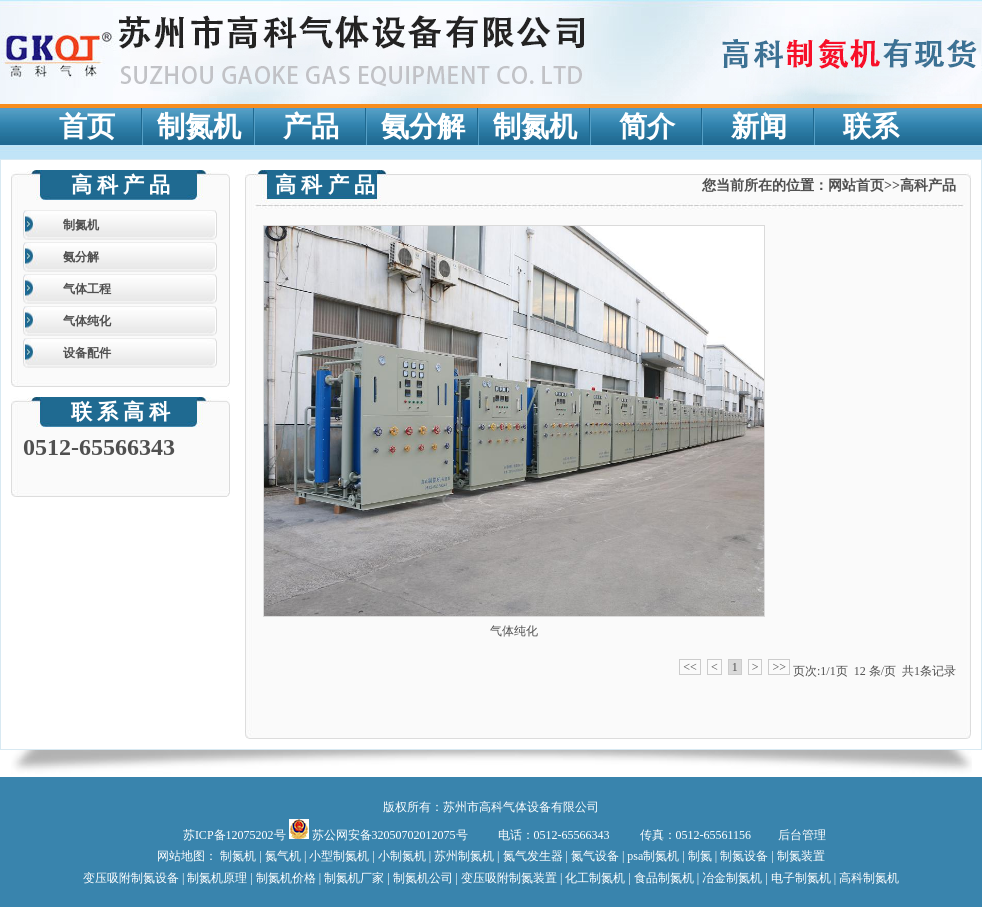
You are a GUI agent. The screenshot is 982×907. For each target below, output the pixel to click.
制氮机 (81, 225)
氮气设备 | (597, 856)
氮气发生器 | (537, 856)
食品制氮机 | (666, 878)
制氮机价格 (287, 878)
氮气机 (283, 856)
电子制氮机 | (803, 878)
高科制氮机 (869, 878)
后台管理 (802, 835)
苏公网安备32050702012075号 (380, 835)
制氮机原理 (217, 878)
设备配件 (87, 353)
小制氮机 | (404, 856)
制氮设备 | (746, 856)
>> (779, 667)
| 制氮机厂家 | (354, 878)
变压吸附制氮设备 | (135, 878)
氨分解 (81, 257)
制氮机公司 (423, 878)
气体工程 (87, 289)
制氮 (701, 856)
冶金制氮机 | (734, 878)
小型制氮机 (340, 856)
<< (690, 667)
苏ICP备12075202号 (236, 835)
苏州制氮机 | (468, 856)
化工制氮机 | (599, 878)
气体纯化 (87, 321)
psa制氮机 (653, 856)
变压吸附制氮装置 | (513, 878)
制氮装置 (801, 856)
